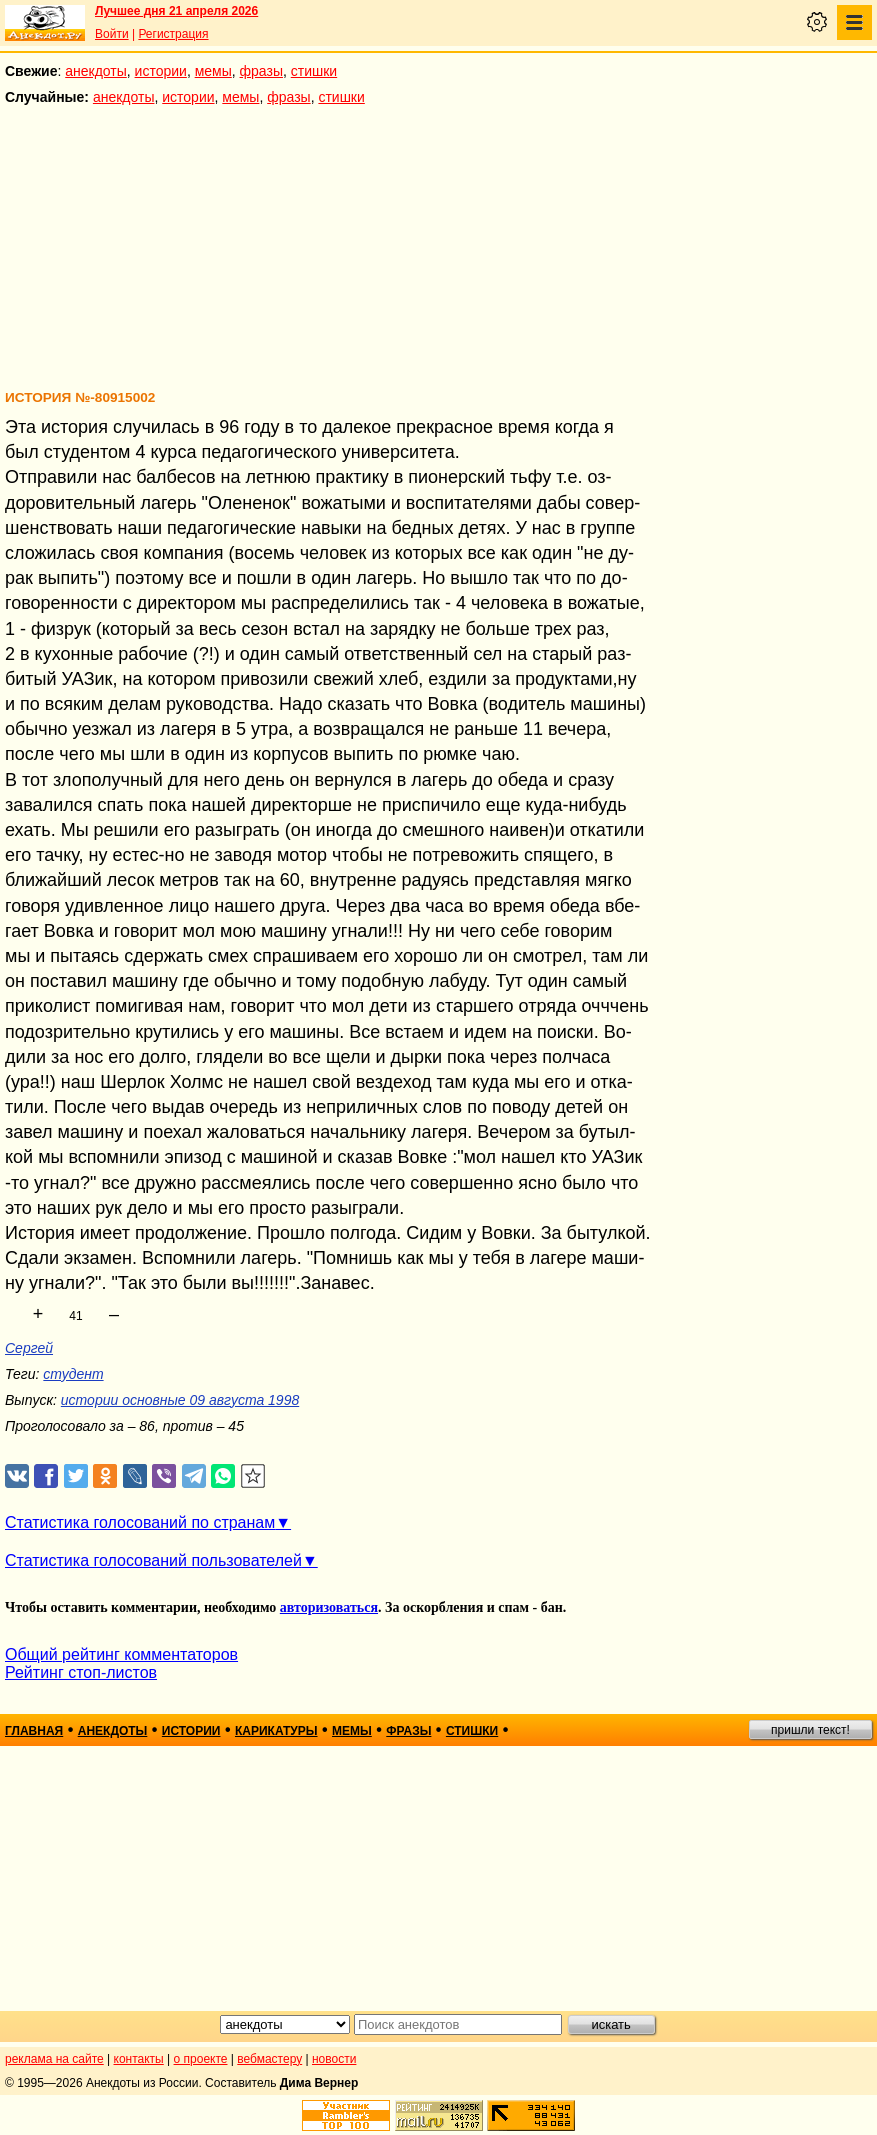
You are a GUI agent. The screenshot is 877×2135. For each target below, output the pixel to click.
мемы (213, 71)
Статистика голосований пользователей (153, 1560)
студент (73, 1374)
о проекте (201, 2059)
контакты (139, 2059)
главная (34, 1731)
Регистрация (173, 34)
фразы (261, 71)
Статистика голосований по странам (140, 1522)
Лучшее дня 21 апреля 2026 (176, 11)
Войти (112, 34)
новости (334, 2059)
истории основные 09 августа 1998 (180, 1400)
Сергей (29, 1348)
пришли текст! (810, 1730)
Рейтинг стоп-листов (81, 1672)
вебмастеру (269, 2059)
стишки (314, 71)
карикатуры (276, 1731)
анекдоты (96, 71)
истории (161, 71)
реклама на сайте (54, 2059)
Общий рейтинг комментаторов (121, 1654)
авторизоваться (329, 1607)
